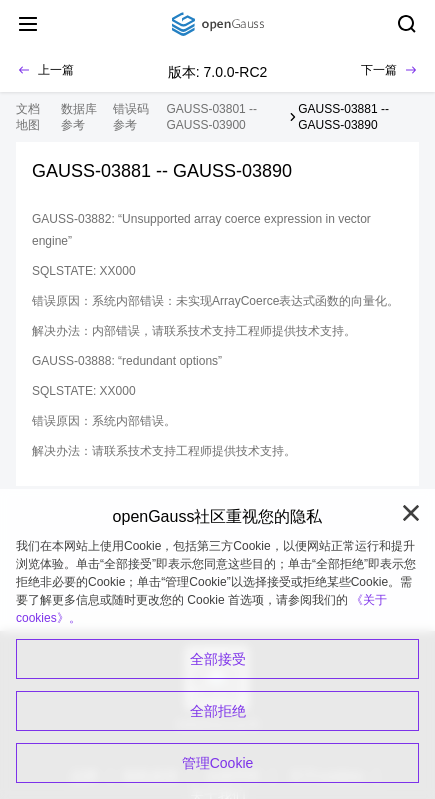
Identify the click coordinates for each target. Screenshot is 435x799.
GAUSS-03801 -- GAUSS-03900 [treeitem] (211, 117)
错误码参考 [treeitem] (131, 117)
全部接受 (218, 659)
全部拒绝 (218, 711)
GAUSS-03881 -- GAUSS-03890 (343, 117)
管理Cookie (218, 763)
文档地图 (28, 117)
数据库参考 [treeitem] (79, 117)
